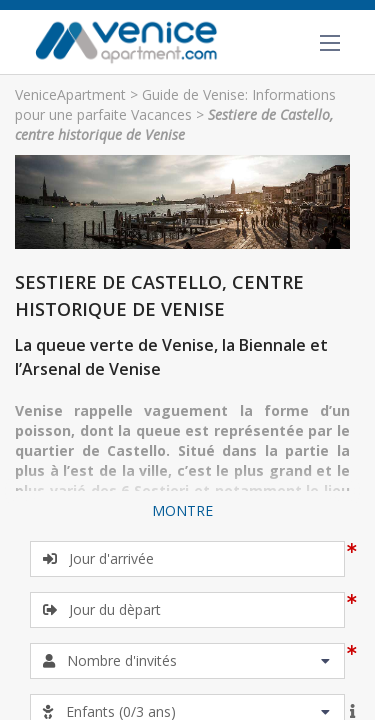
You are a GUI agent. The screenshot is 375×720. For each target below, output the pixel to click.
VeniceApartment (70, 94)
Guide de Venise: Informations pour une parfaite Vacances (175, 104)
